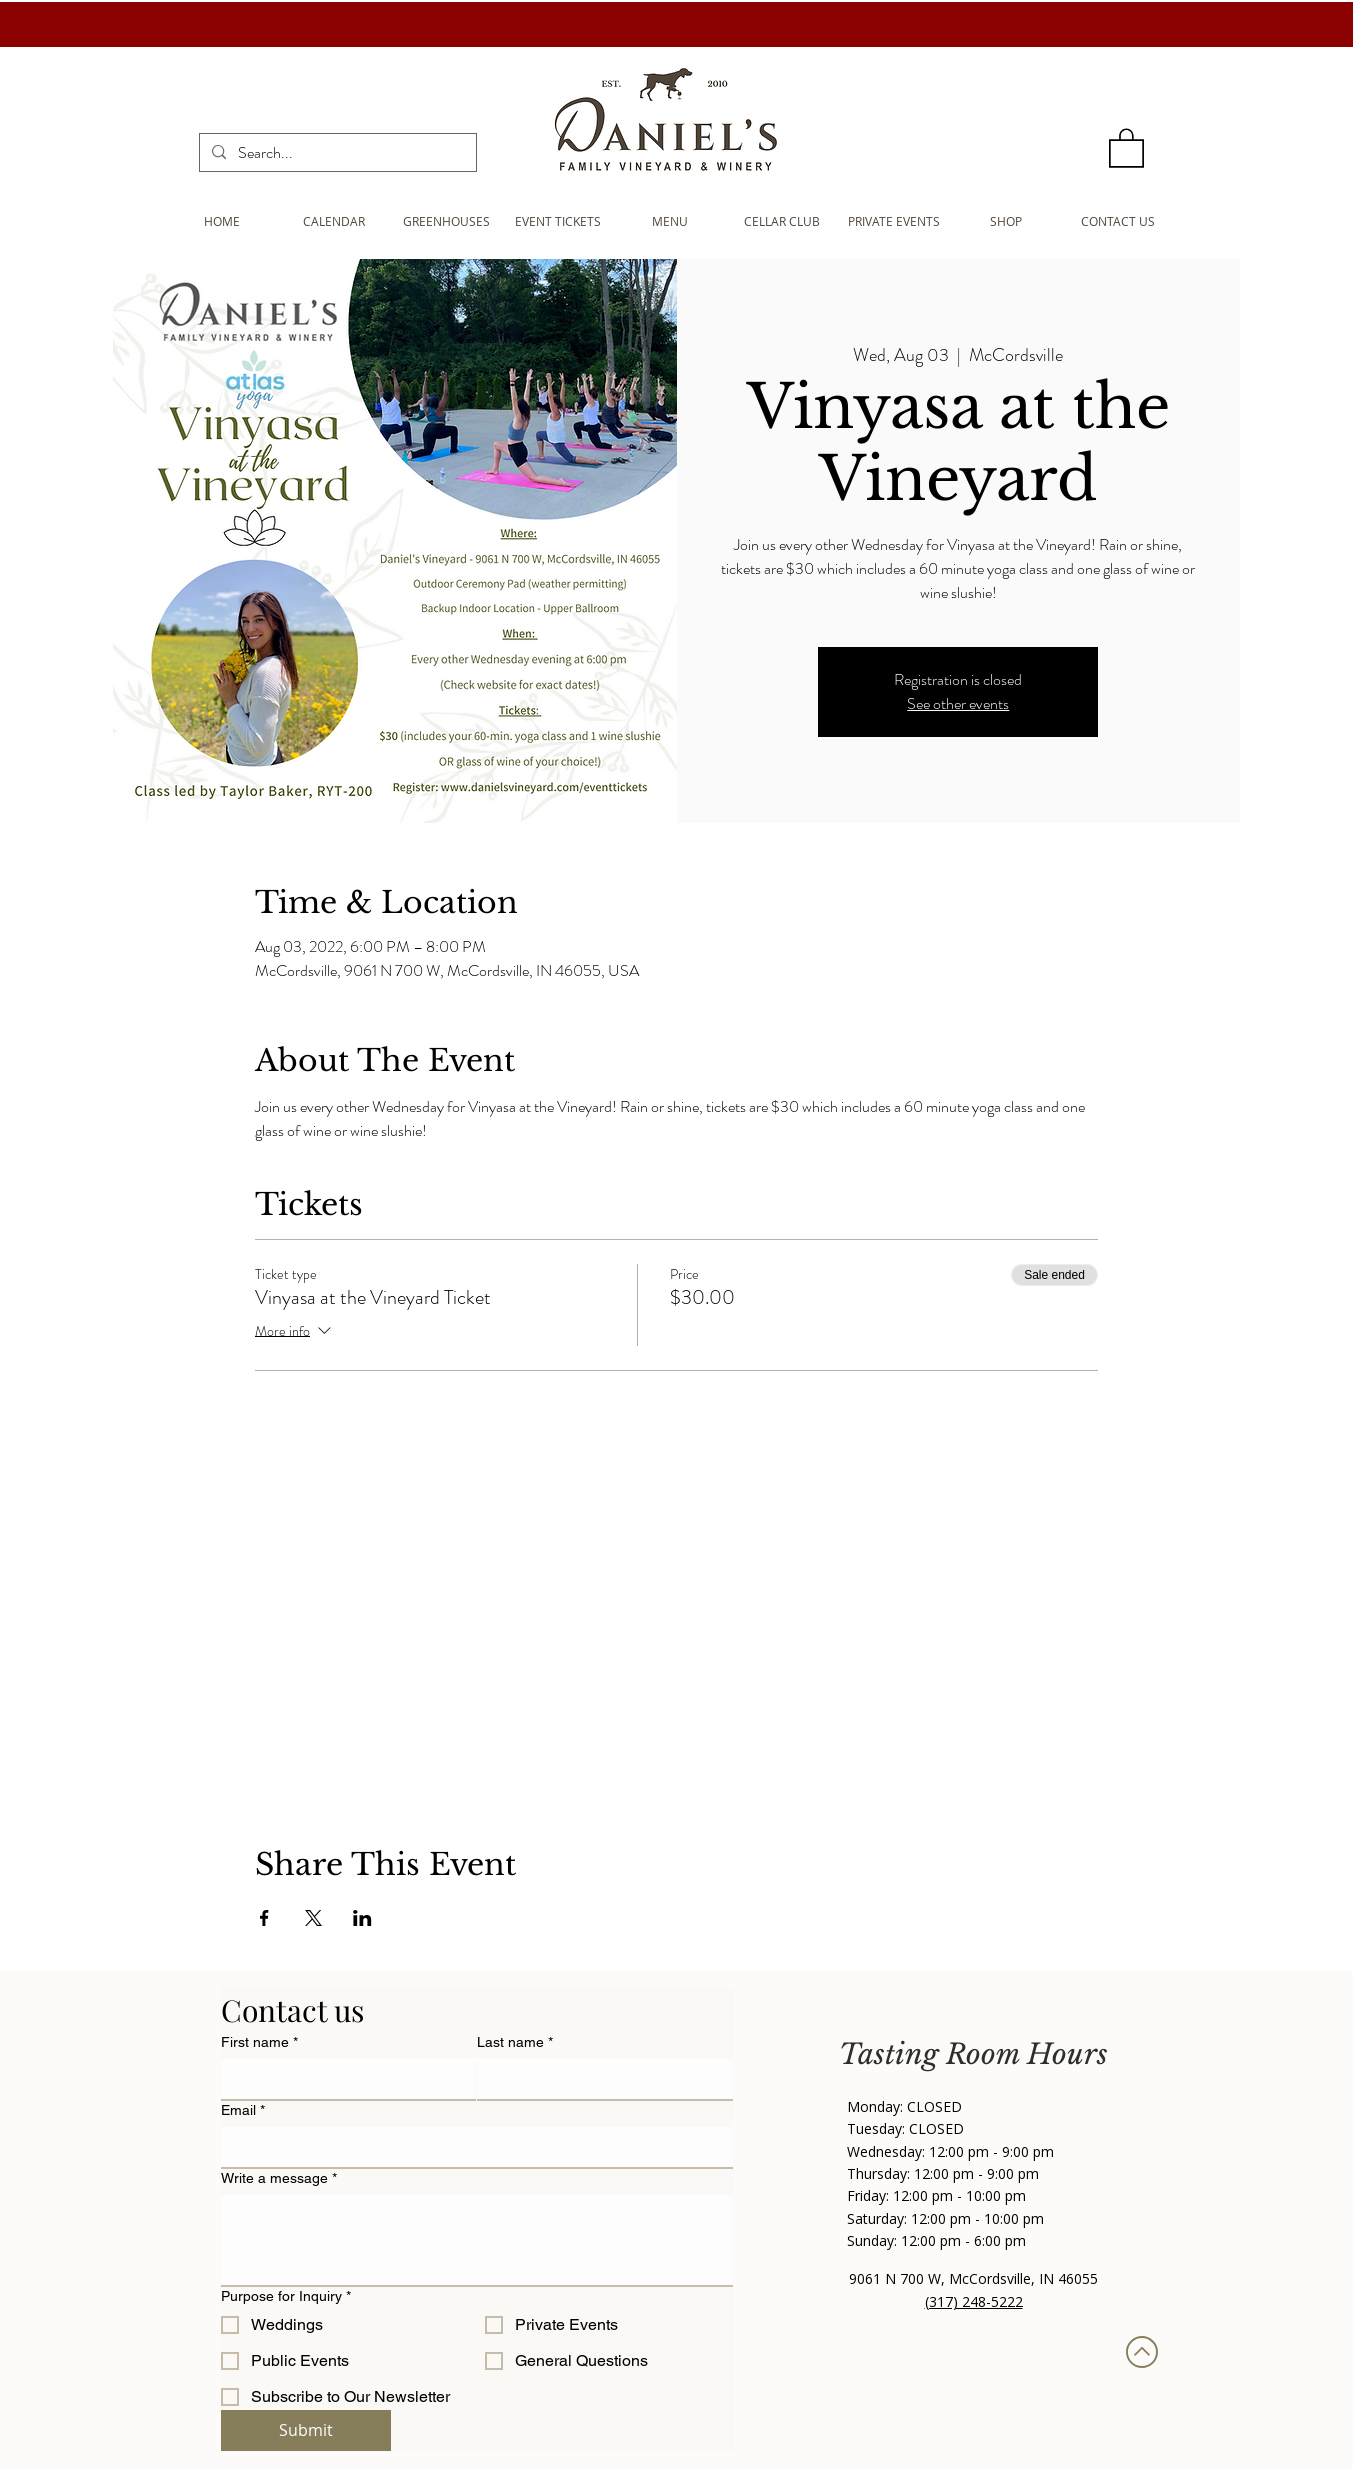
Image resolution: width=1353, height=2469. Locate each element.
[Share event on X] (313, 1918)
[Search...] (336, 153)
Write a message (279, 2178)
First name (259, 2042)
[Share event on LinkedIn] (362, 1918)
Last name (515, 2042)
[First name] (343, 2079)
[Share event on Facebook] (264, 1918)
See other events (958, 703)
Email (243, 2110)
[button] (1126, 147)
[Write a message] (477, 2240)
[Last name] (599, 2079)
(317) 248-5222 (974, 2301)
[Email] (471, 2147)
